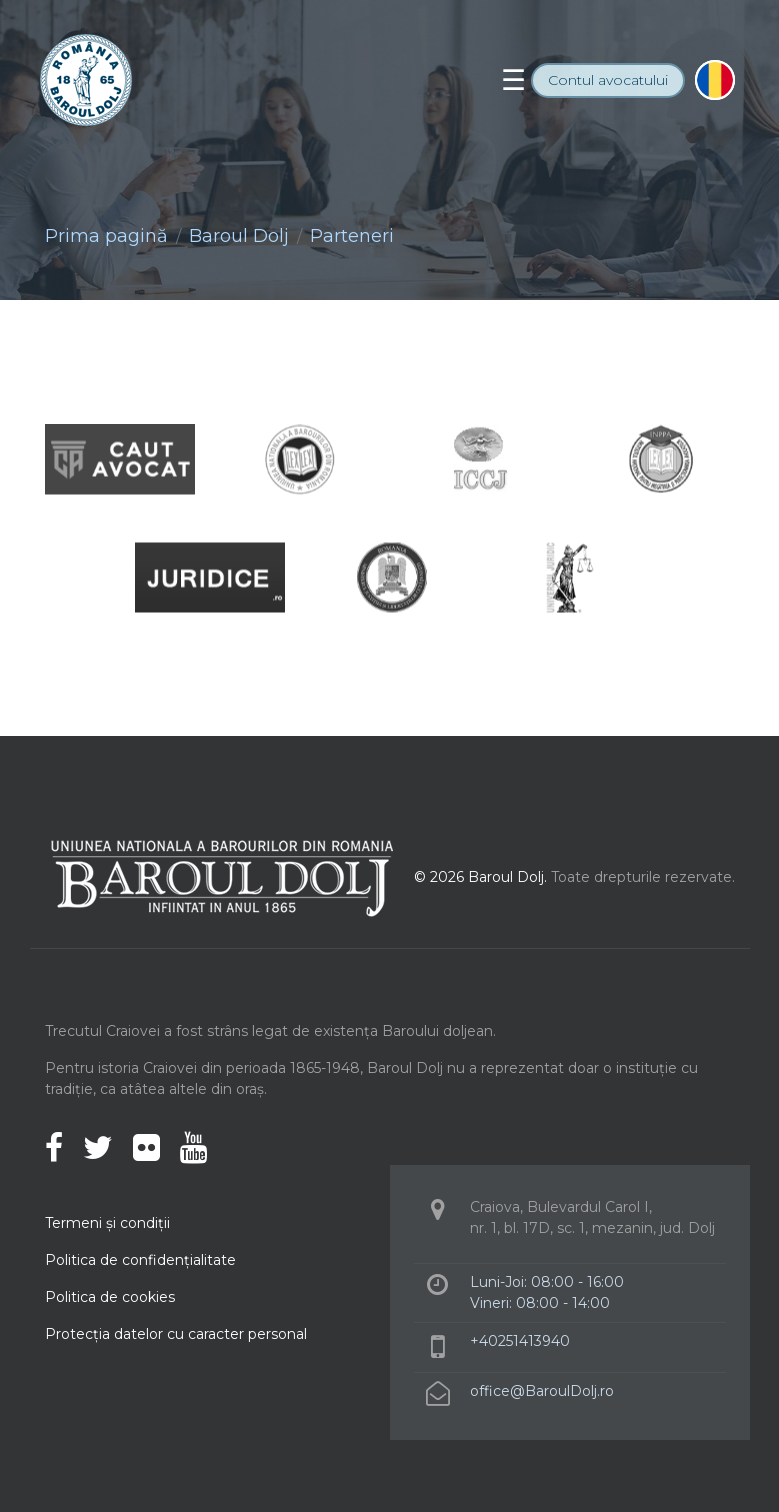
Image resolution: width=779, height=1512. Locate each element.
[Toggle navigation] (513, 80)
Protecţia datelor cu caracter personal (176, 1334)
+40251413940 (520, 1341)
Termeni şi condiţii (107, 1223)
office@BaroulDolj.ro (542, 1391)
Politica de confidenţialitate (140, 1260)
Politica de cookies (110, 1297)
